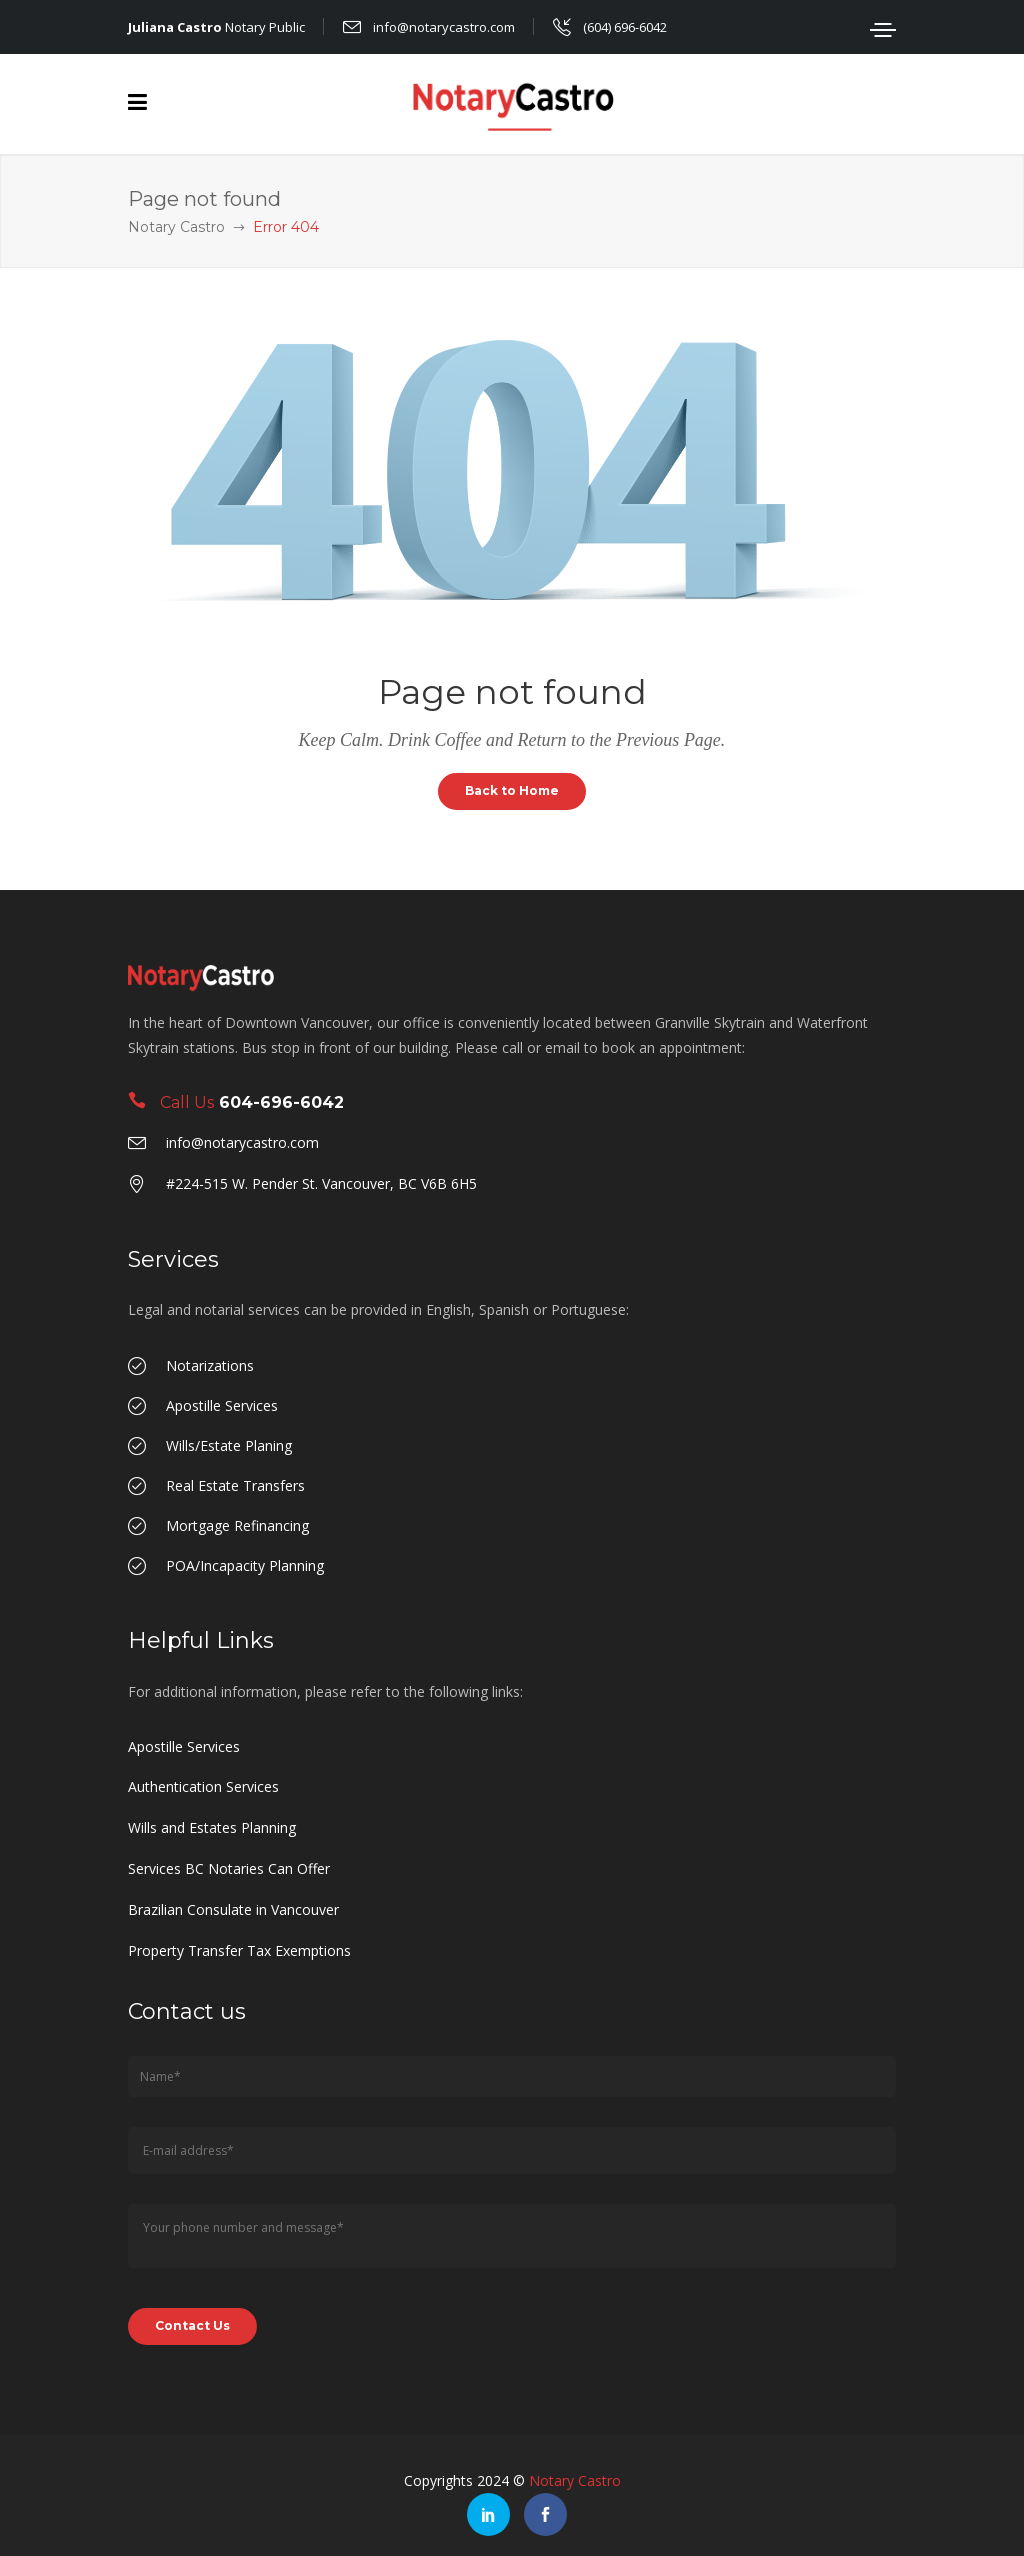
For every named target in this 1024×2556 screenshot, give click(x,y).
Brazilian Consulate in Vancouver (233, 1909)
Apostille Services (184, 1746)
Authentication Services (203, 1786)
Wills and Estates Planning (212, 1827)
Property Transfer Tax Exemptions (239, 1950)
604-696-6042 (281, 1102)
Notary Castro (176, 227)
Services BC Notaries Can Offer (229, 1868)
